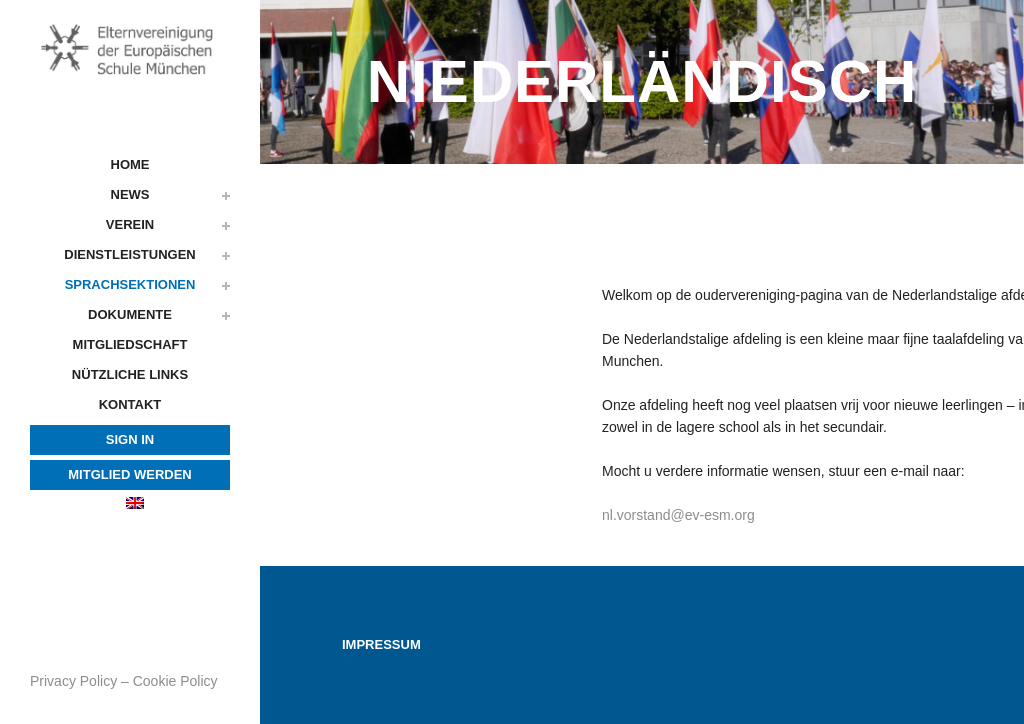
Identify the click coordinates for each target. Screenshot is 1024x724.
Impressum (381, 644)
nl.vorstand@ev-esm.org (678, 515)
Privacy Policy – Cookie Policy (124, 681)
